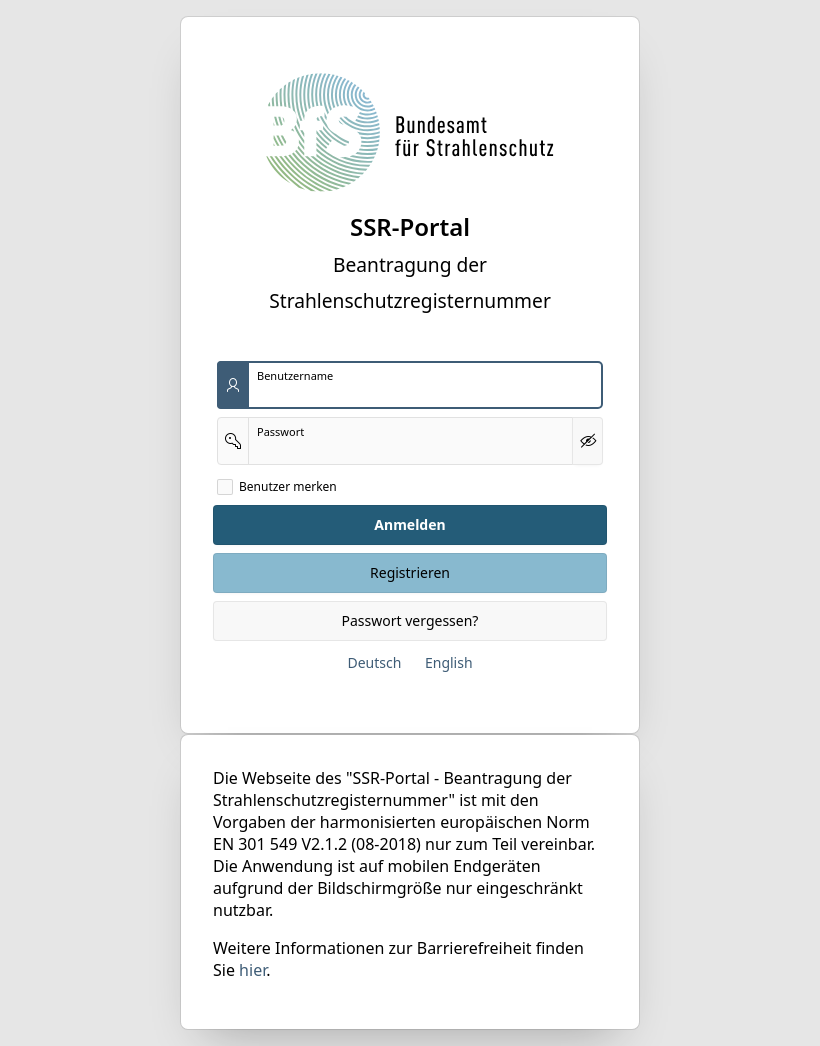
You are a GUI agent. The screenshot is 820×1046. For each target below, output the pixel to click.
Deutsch (374, 662)
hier (252, 970)
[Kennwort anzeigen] (587, 441)
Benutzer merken (288, 487)
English (449, 662)
